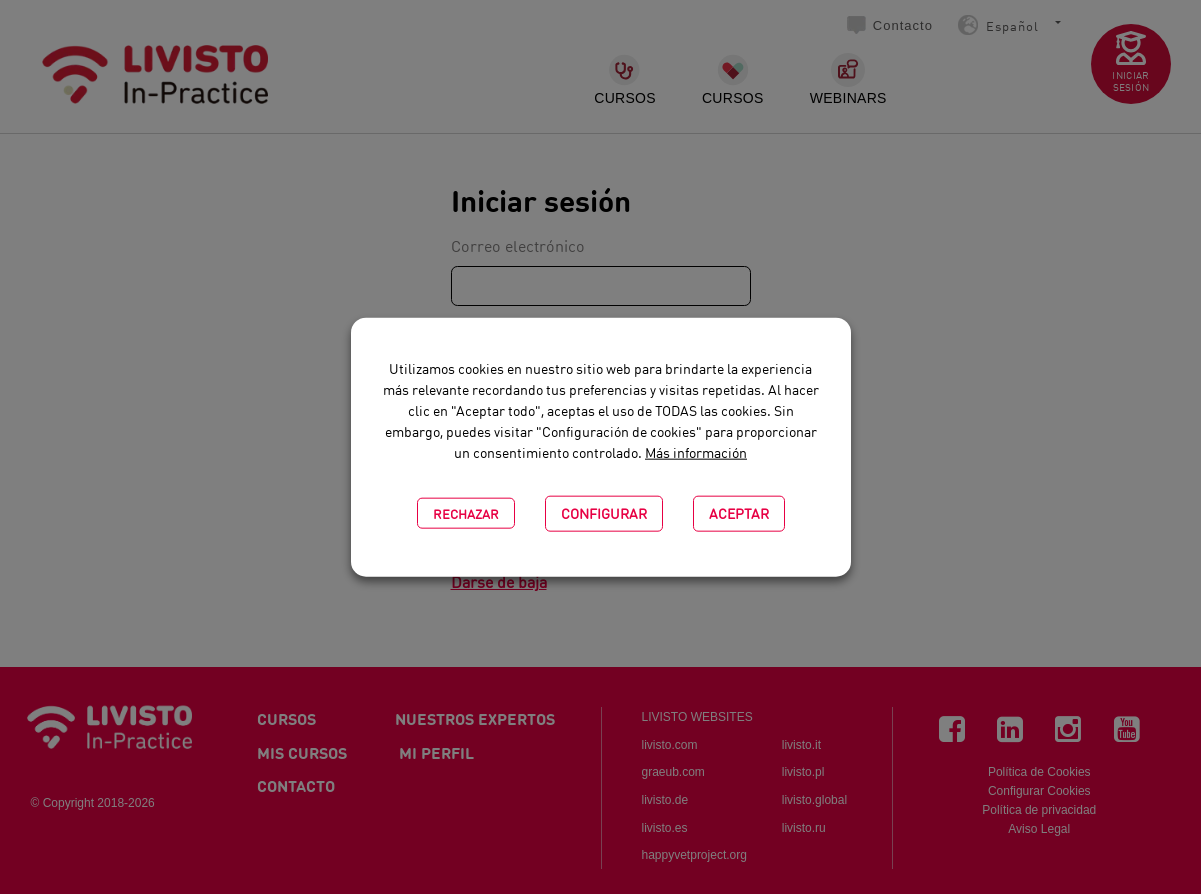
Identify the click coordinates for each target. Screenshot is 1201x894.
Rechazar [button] (466, 512)
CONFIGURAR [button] (604, 512)
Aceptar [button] (739, 512)
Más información (696, 453)
